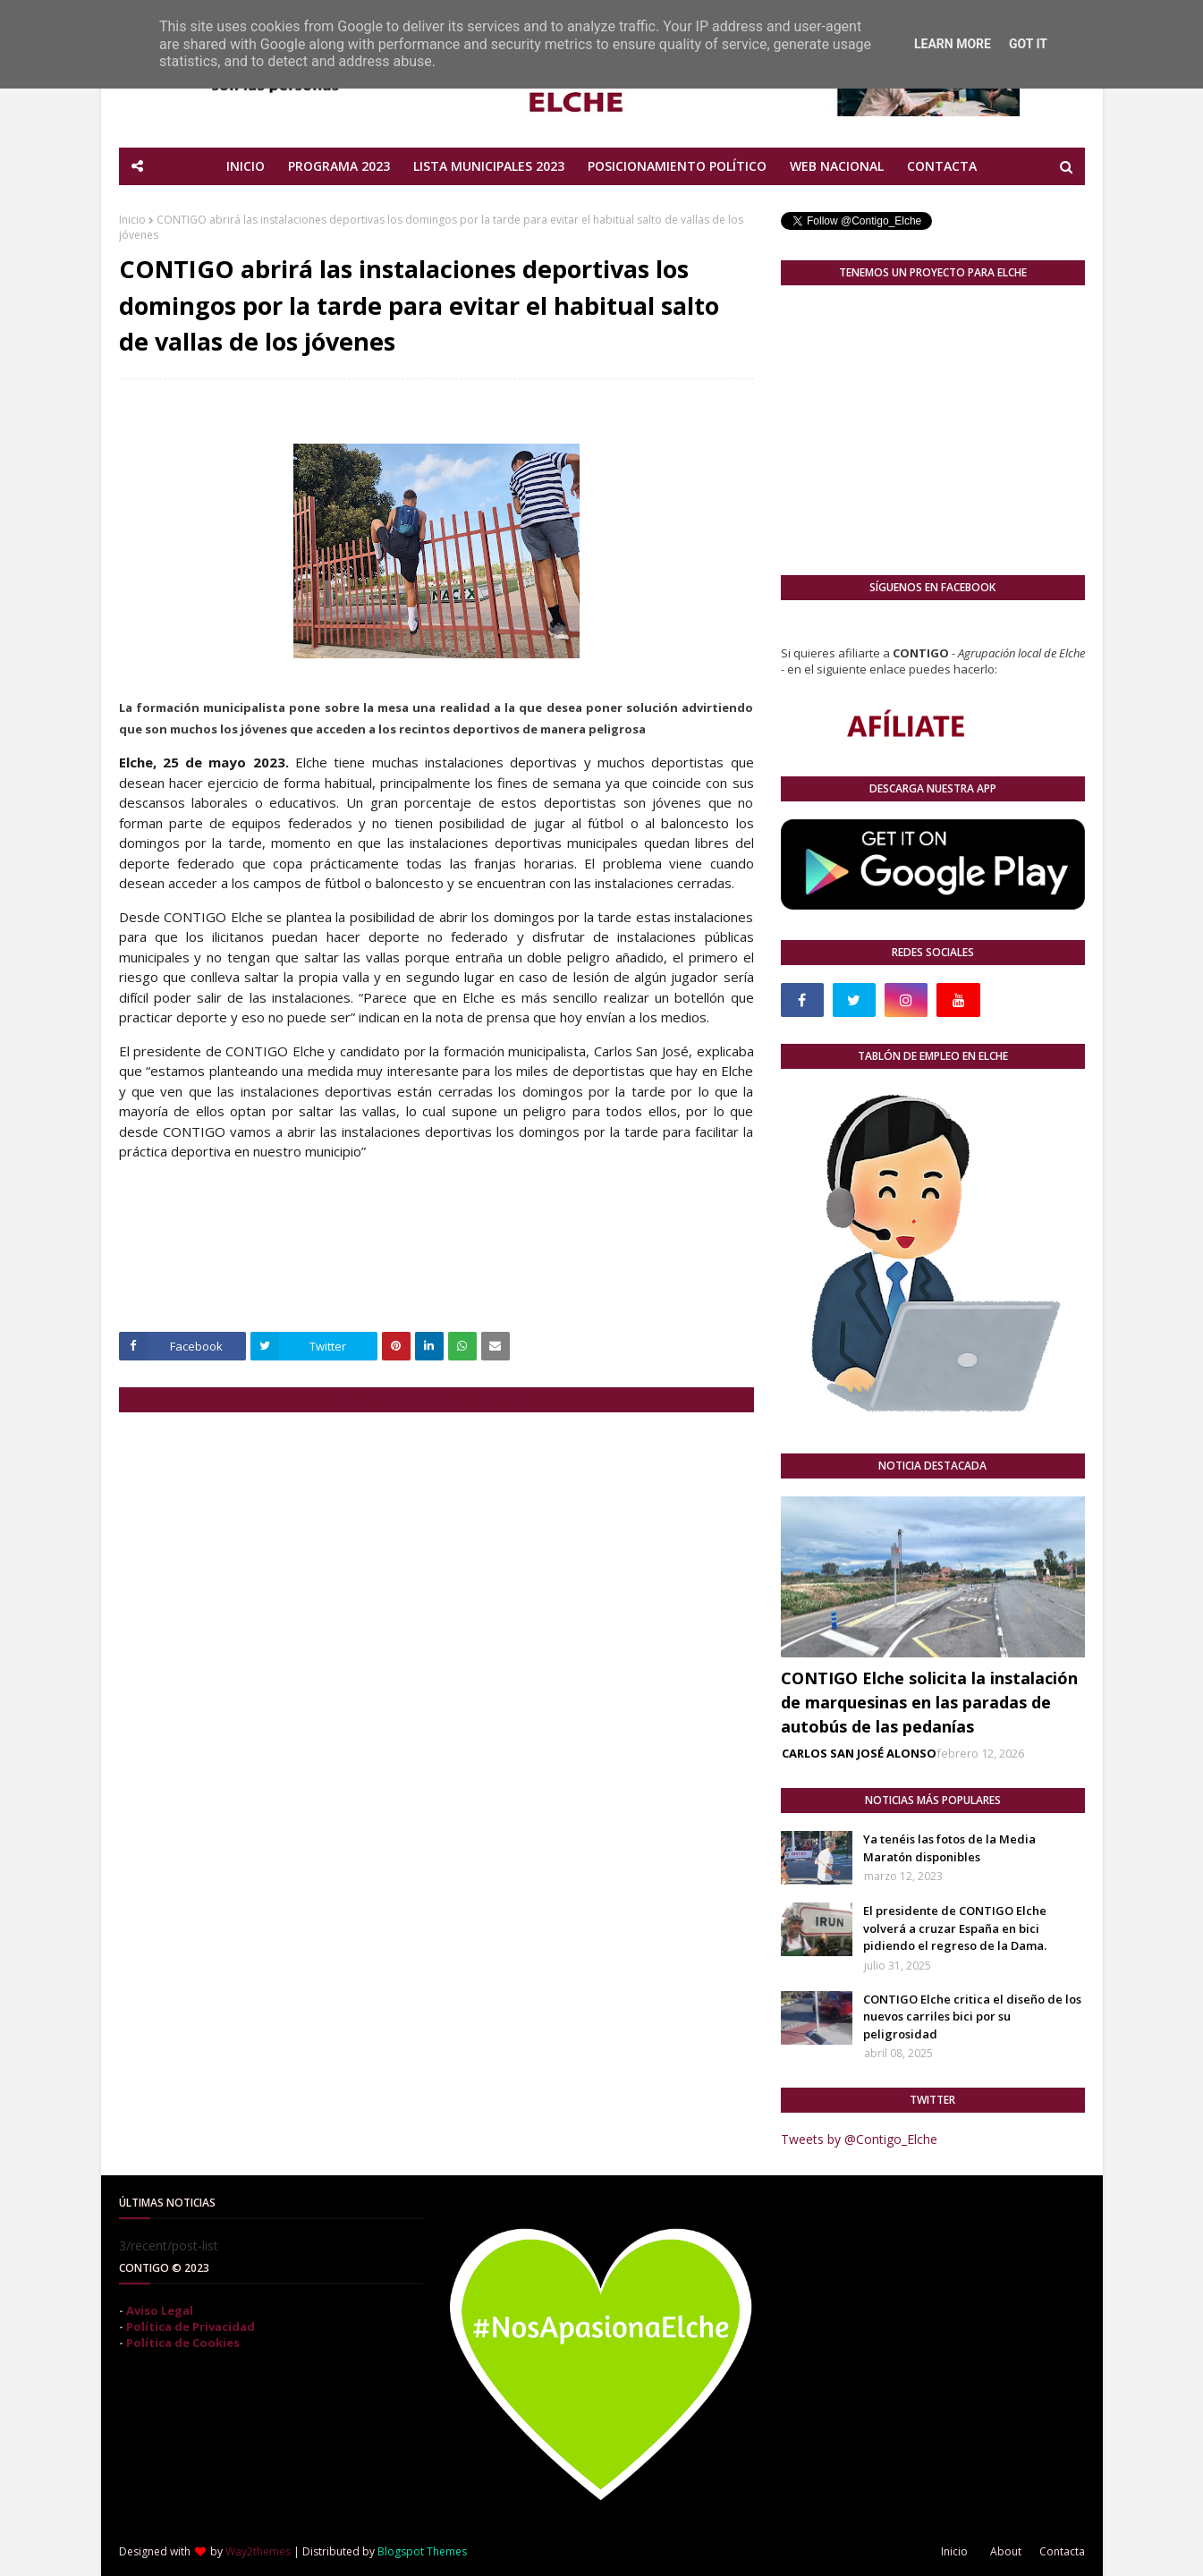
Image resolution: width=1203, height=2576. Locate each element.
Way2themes (258, 2551)
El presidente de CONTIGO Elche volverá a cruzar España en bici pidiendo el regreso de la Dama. (954, 1927)
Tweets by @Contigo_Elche (859, 2139)
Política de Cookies (183, 2342)
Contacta (1062, 2551)
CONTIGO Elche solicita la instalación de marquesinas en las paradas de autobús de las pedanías (929, 1702)
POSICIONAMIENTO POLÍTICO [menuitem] (677, 165)
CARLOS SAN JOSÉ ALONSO (859, 1753)
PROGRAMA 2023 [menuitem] (339, 165)
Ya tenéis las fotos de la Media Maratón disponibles (949, 1848)
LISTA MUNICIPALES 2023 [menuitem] (488, 165)
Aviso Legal (159, 2310)
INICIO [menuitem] (245, 165)
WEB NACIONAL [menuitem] (837, 165)
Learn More (952, 44)
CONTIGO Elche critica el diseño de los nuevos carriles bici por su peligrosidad (972, 2016)
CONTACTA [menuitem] (942, 165)
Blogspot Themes (422, 2551)
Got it (1028, 44)
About (1005, 2551)
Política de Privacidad (190, 2326)
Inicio (132, 219)
